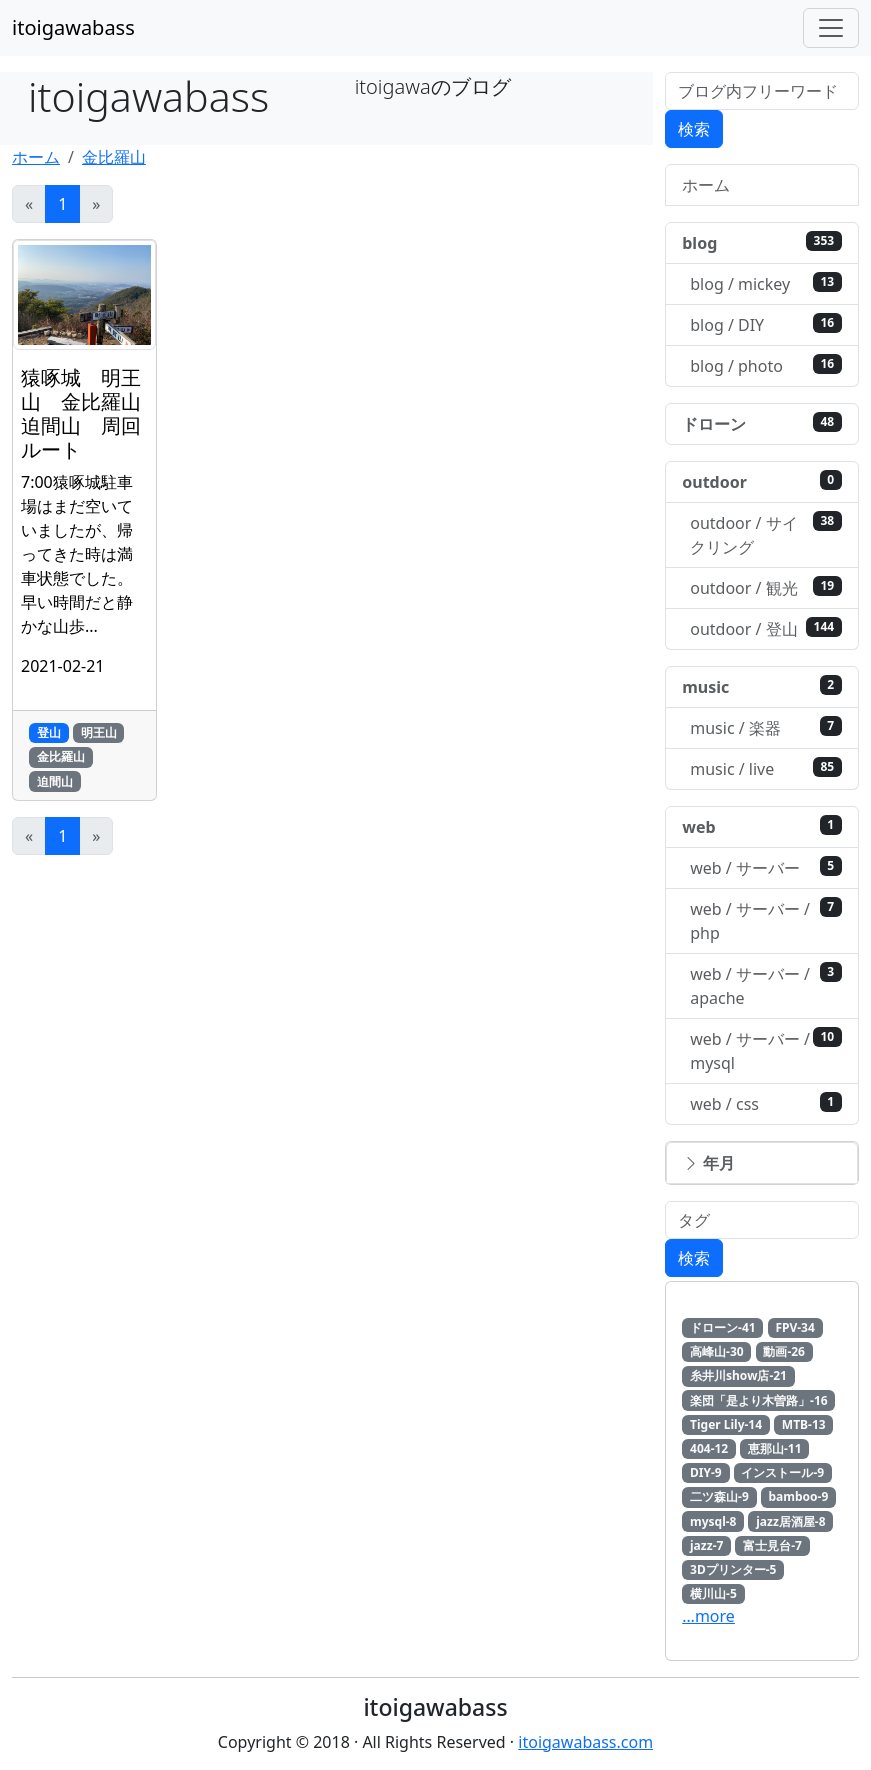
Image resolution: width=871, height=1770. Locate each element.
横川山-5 (713, 1593)
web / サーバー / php (766, 920)
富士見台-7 (772, 1545)
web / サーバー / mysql (766, 1050)
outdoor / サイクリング (766, 534)
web (762, 826)
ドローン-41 (723, 1327)
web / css (766, 1103)
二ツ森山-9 (719, 1496)
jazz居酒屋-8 (790, 1521)
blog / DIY (766, 324)
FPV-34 (794, 1327)
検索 (694, 129)
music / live (766, 768)
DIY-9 (706, 1472)
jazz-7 (706, 1545)
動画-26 (784, 1351)
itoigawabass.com (585, 1742)
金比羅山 (114, 157)
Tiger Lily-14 (726, 1424)
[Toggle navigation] (831, 28)
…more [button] (708, 1616)
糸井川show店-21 (738, 1375)
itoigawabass (73, 27)
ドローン (762, 423)
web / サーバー (766, 867)
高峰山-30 (717, 1351)
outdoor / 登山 (766, 628)
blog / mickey (766, 283)
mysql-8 (713, 1521)
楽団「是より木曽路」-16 (759, 1400)
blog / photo (766, 365)
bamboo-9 (799, 1496)
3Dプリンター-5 (733, 1569)
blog (762, 242)
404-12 (709, 1448)
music (762, 686)
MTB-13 (804, 1424)
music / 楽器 (766, 727)
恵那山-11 (775, 1448)
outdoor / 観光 (766, 587)
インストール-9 (782, 1472)
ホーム (36, 157)
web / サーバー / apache (766, 985)
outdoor (762, 481)
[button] (762, 1163)
